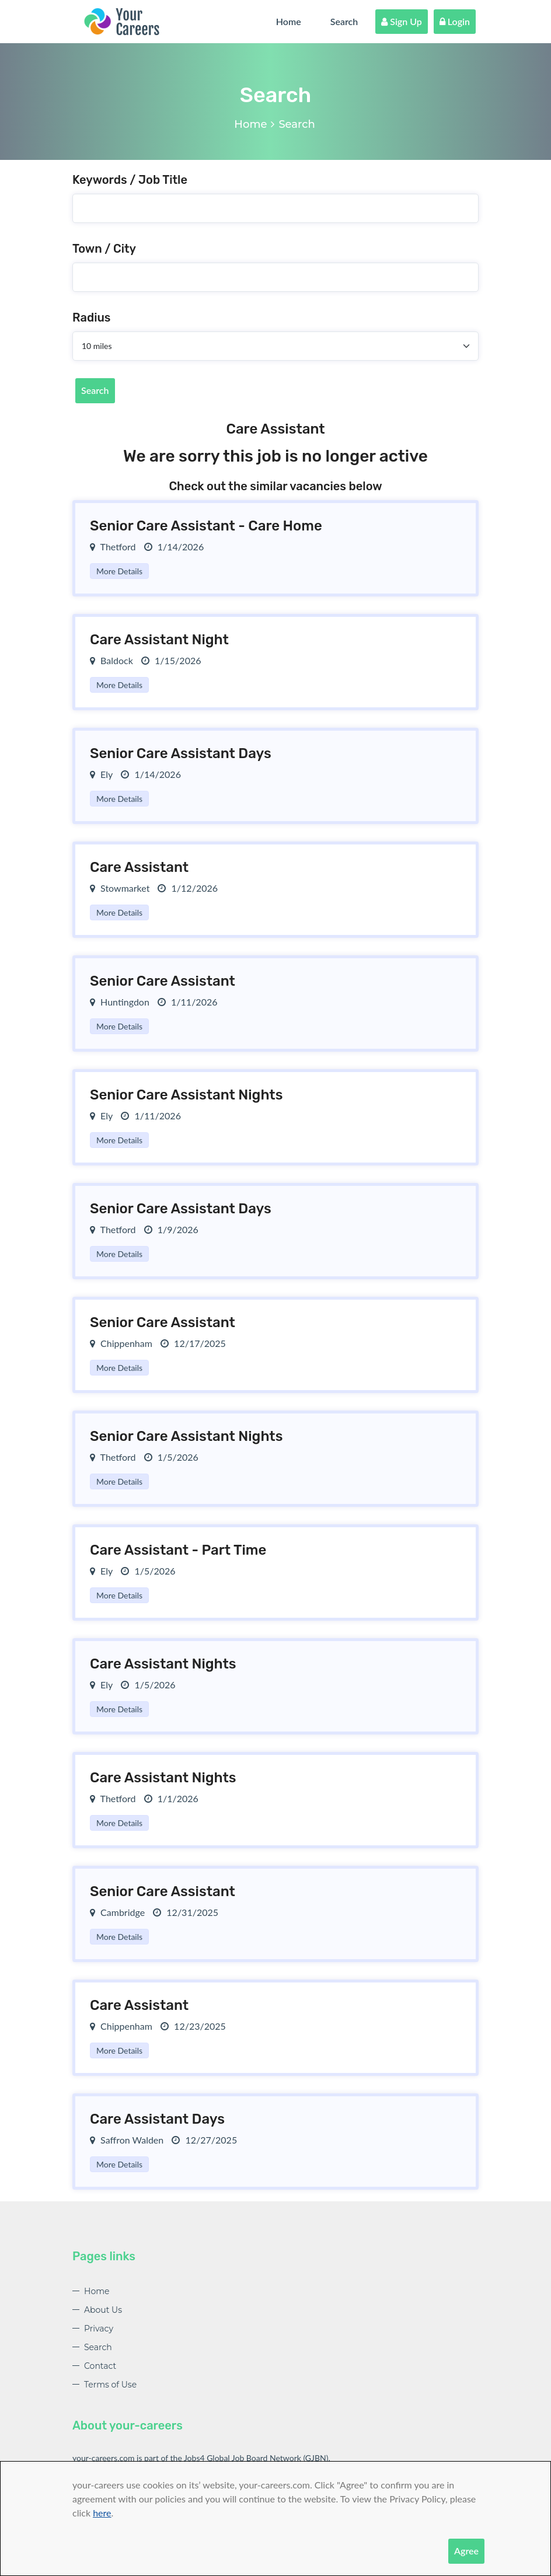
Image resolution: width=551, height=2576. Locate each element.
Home (288, 21)
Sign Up (401, 21)
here (102, 2512)
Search (344, 21)
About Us (103, 2310)
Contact (100, 2366)
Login (455, 21)
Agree (466, 2550)
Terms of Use (110, 2384)
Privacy (98, 2328)
